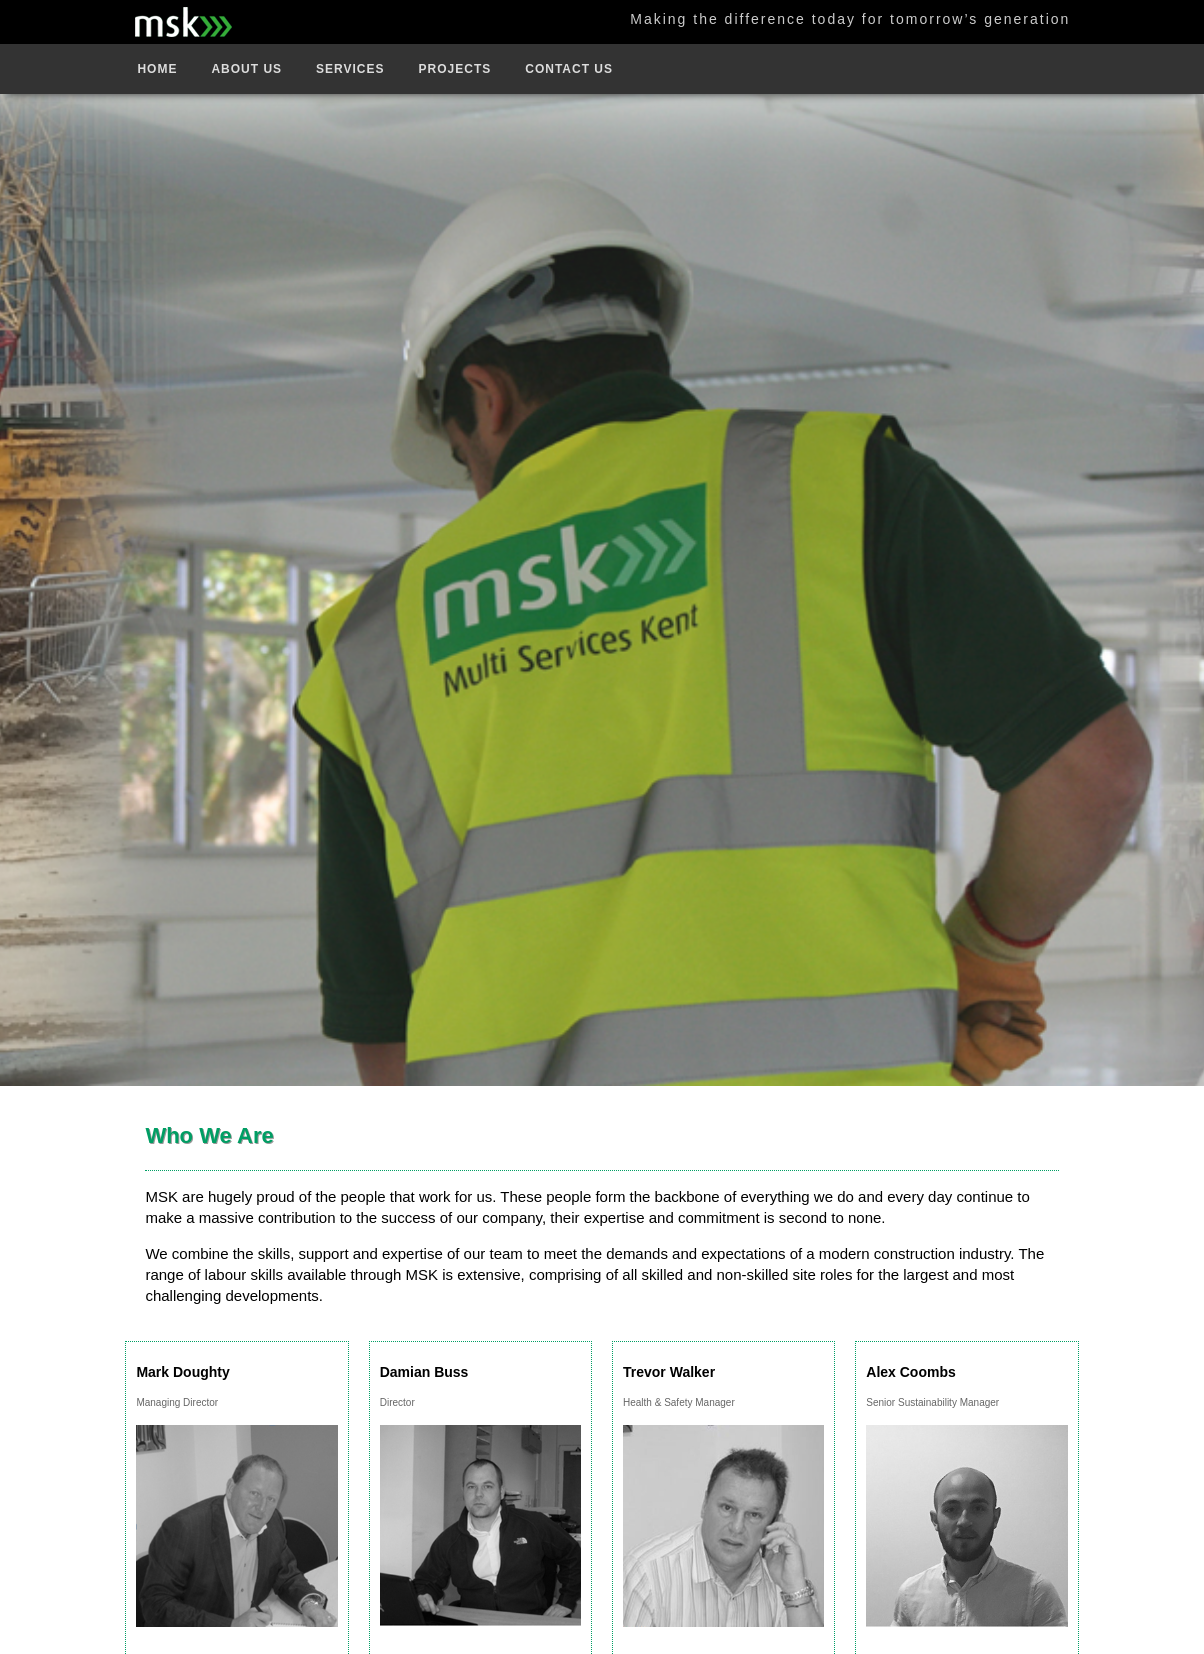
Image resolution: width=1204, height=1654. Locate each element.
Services (350, 69)
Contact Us (569, 69)
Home (157, 69)
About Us (246, 69)
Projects (455, 69)
